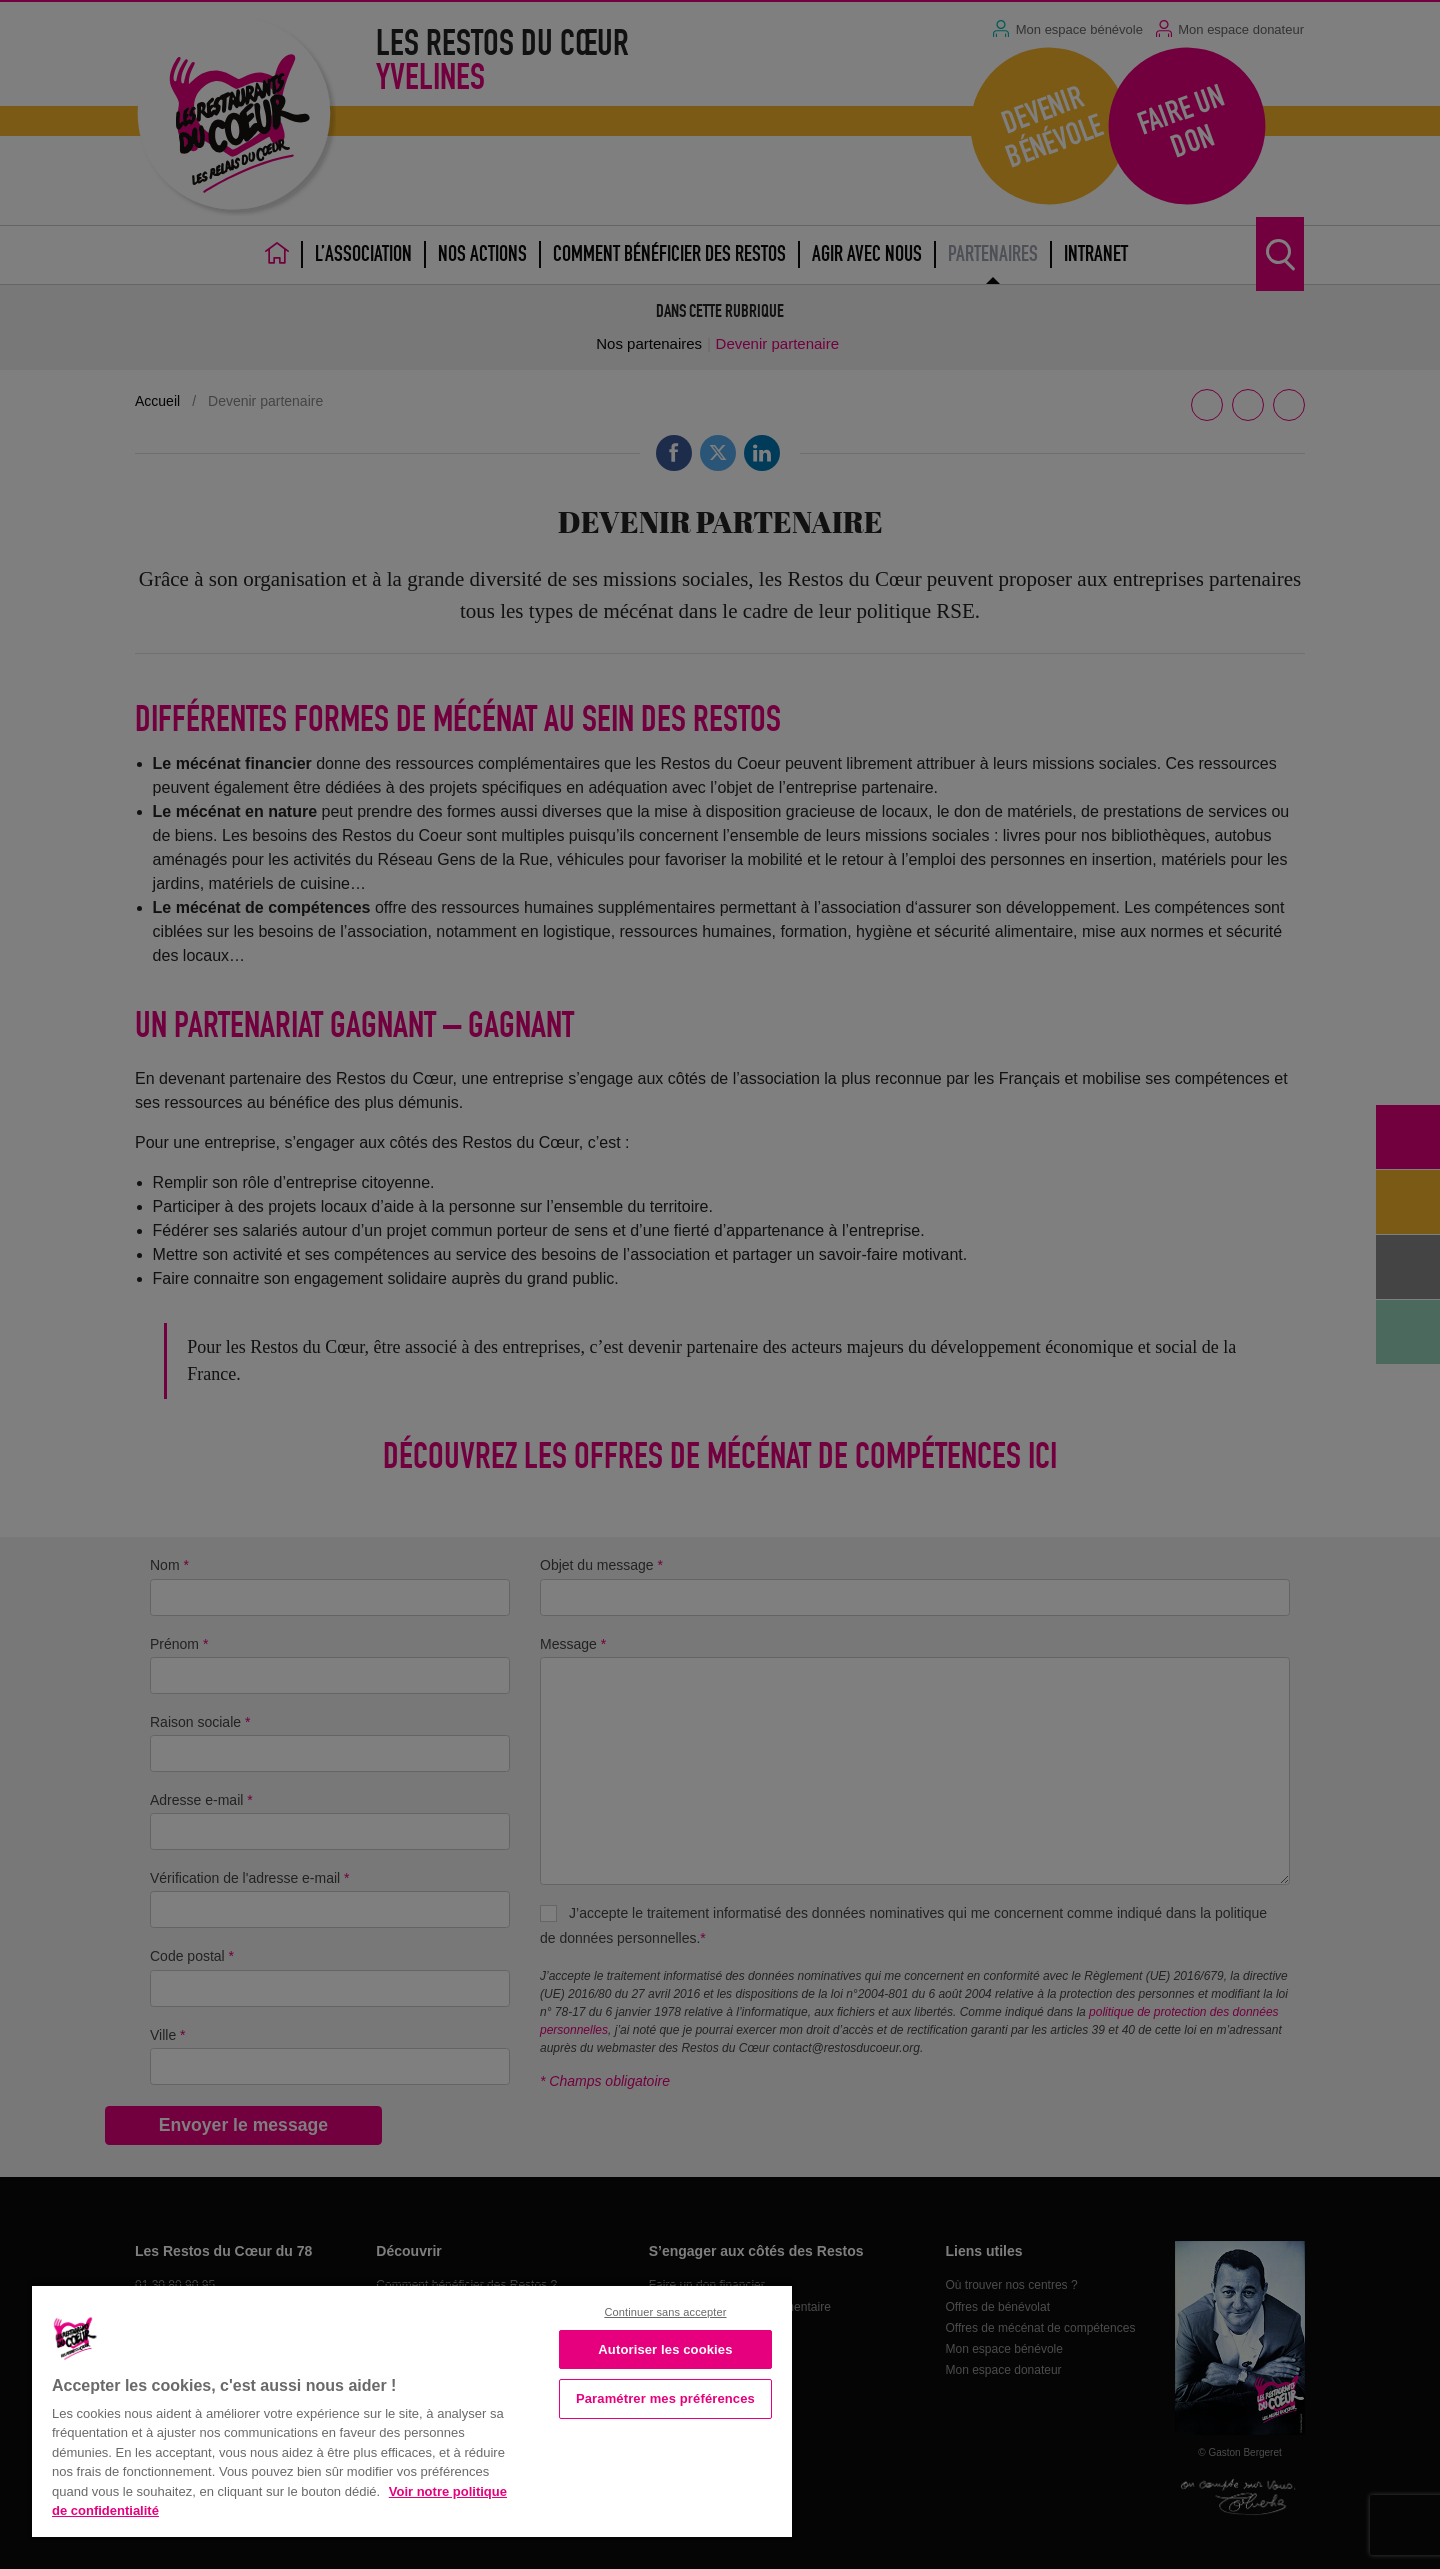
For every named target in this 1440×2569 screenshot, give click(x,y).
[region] (412, 2409)
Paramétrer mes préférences (665, 2398)
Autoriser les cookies (665, 2349)
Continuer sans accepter (665, 2312)
